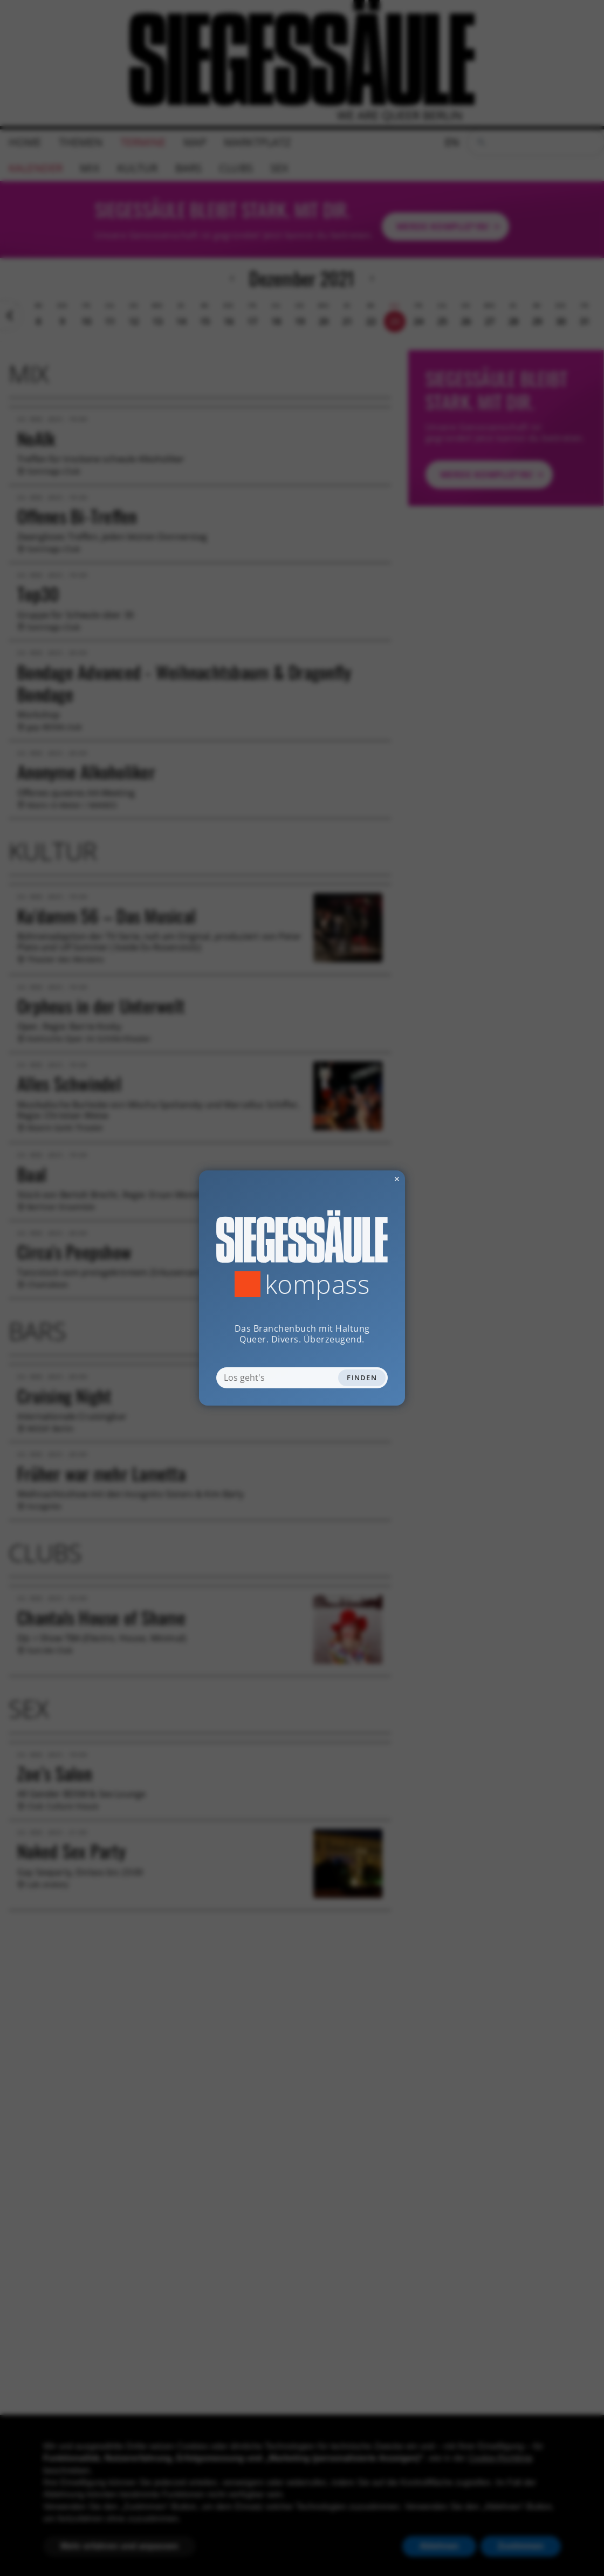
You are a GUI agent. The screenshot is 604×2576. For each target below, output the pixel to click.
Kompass (317, 1284)
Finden (362, 1377)
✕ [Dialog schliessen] (370, 1179)
